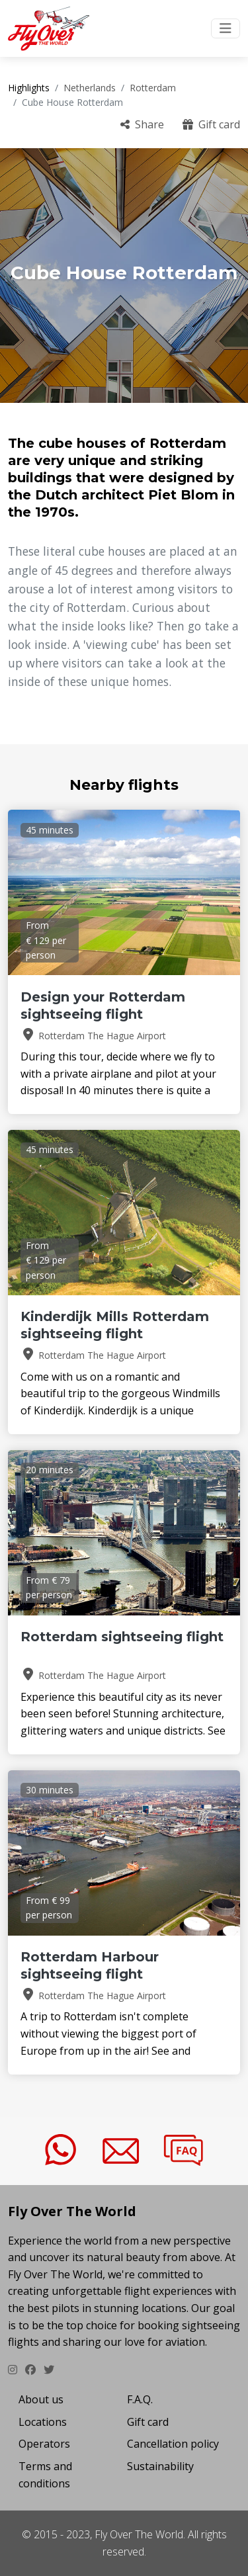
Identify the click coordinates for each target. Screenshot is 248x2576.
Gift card (211, 124)
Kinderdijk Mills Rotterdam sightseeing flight (115, 1325)
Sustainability (160, 2466)
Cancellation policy (173, 2443)
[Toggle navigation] (225, 28)
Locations (43, 2422)
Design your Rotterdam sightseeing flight (103, 1005)
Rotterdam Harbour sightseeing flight (90, 1965)
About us (41, 2399)
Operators (44, 2443)
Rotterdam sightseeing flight (122, 1637)
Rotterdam (153, 87)
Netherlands (89, 87)
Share (142, 124)
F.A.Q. (140, 2399)
